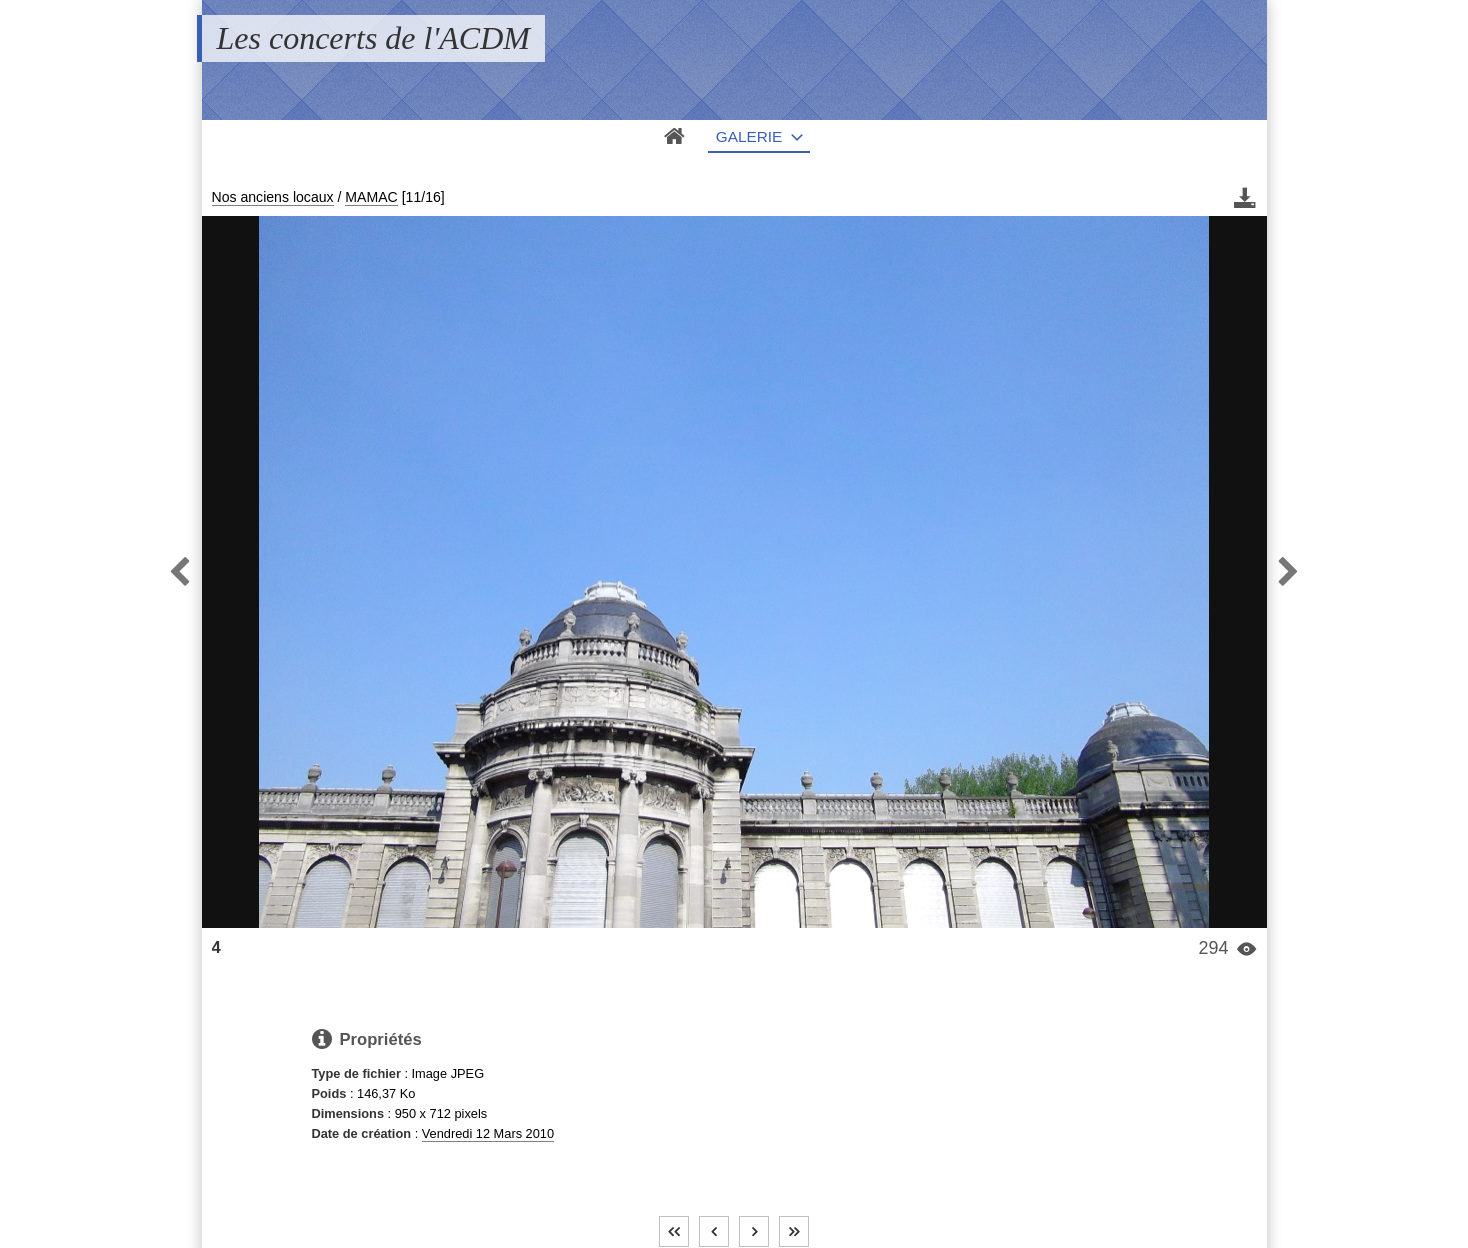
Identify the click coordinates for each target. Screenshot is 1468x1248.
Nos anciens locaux (273, 197)
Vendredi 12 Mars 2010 (488, 1133)
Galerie (749, 136)
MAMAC (371, 197)
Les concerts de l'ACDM (373, 38)
